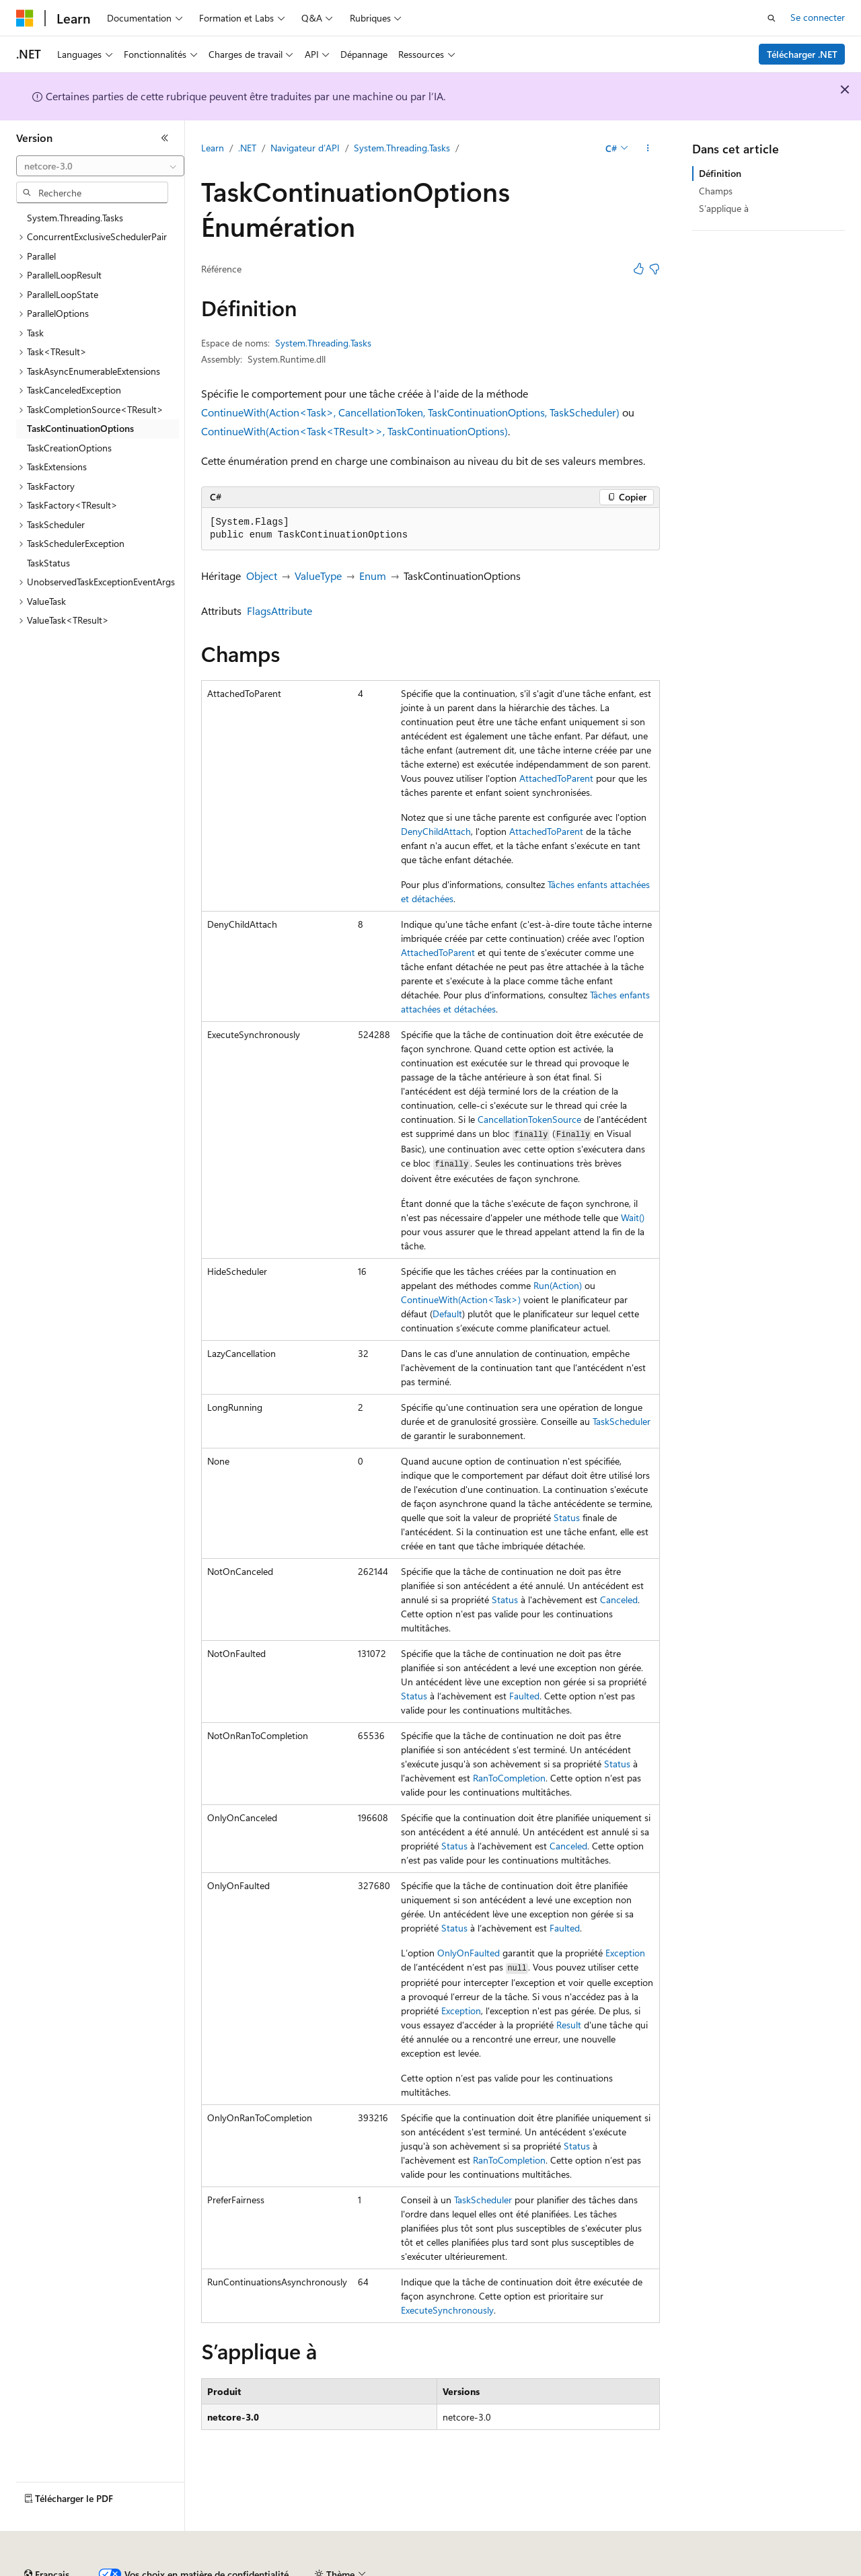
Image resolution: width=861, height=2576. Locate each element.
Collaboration (380, 2569)
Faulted (524, 1695)
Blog (318, 2569)
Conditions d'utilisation (775, 2569)
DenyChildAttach (436, 831)
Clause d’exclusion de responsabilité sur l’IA (105, 2569)
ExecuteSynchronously (447, 2310)
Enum (372, 575)
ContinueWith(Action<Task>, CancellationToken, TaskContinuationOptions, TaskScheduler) (410, 412)
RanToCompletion (509, 1777)
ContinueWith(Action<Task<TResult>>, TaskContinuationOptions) (354, 431)
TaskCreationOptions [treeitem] (69, 447)
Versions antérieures (251, 2569)
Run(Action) (557, 1285)
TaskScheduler (621, 1421)
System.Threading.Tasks (402, 147)
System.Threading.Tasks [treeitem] (75, 217)
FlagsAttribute (279, 610)
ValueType (318, 575)
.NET (247, 147)
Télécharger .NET (802, 54)
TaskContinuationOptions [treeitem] (80, 428)
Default (447, 1313)
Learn (212, 147)
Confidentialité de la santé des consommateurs (605, 2569)
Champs (716, 190)
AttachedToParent (556, 778)
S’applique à (724, 208)
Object (261, 575)
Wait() (632, 1217)
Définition (720, 173)
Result (568, 2024)
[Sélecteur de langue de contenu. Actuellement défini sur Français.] (46, 2537)
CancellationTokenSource (529, 1119)
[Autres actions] (648, 148)
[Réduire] (165, 138)
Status (567, 1517)
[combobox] (100, 166)
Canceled (619, 1599)
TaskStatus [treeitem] (48, 562)
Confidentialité (454, 2569)
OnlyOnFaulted (468, 1952)
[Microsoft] (25, 18)
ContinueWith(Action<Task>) (461, 1299)
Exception (625, 1952)
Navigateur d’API (305, 147)
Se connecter (817, 17)
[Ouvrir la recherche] (771, 18)
